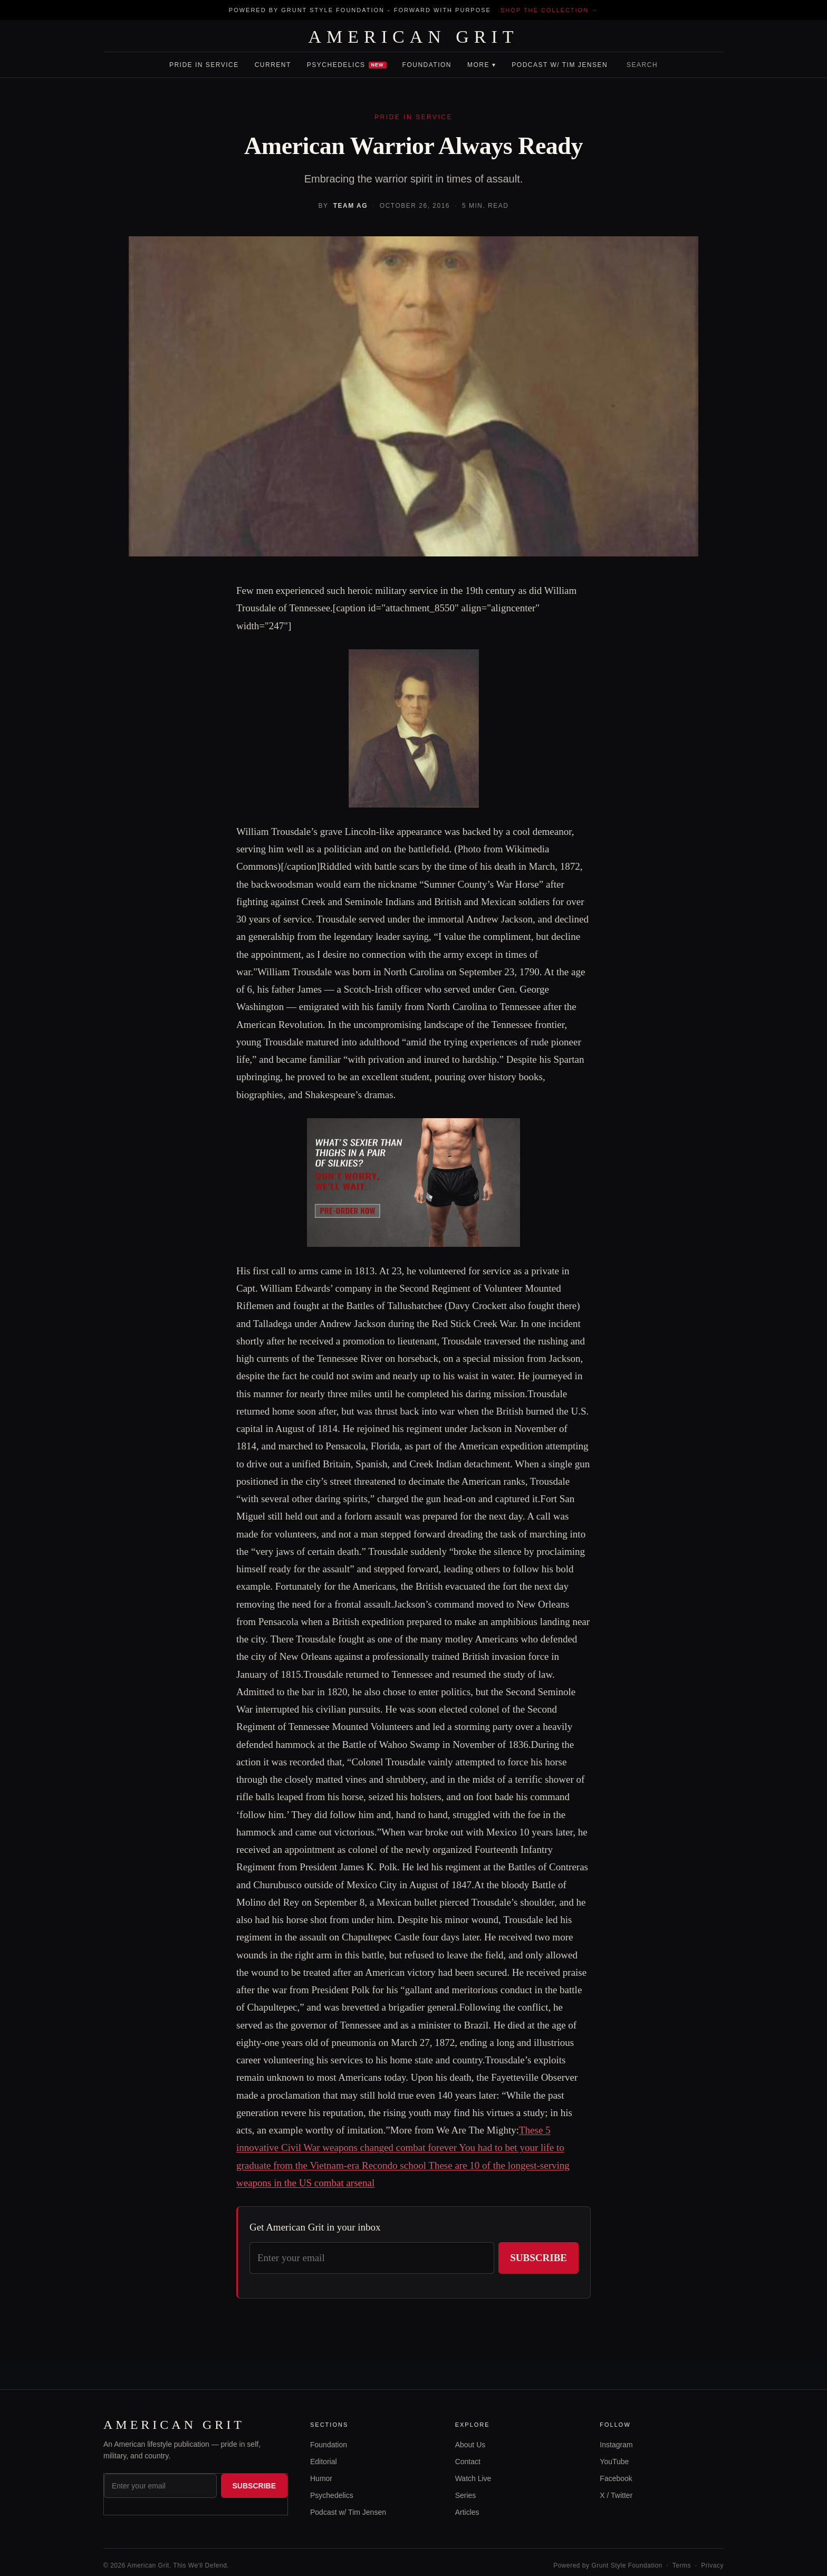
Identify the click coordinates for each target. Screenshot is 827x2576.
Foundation (426, 65)
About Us (470, 2444)
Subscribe (538, 2257)
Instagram (616, 2444)
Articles (467, 2512)
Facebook (616, 2478)
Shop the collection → (549, 10)
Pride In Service (204, 65)
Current (273, 65)
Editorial (323, 2461)
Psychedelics (347, 65)
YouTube (614, 2461)
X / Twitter (616, 2495)
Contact (467, 2461)
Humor (321, 2478)
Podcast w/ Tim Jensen (560, 65)
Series (465, 2495)
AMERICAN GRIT (413, 37)
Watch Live (473, 2478)
